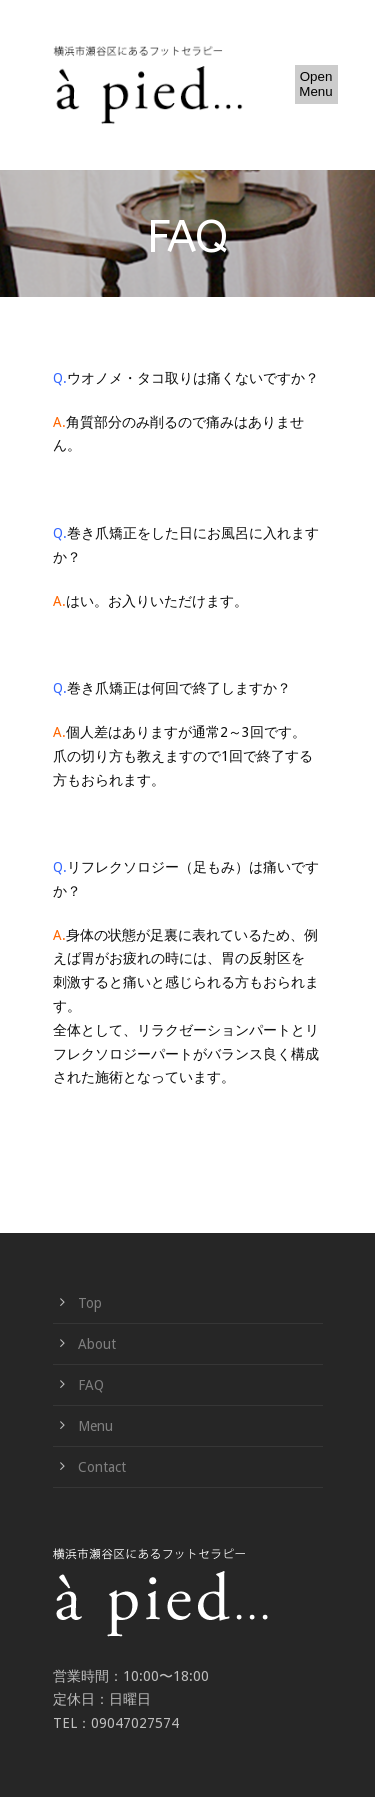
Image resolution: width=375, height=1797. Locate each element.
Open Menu (315, 84)
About (97, 1344)
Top (90, 1303)
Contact (102, 1467)
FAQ (91, 1385)
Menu (95, 1426)
